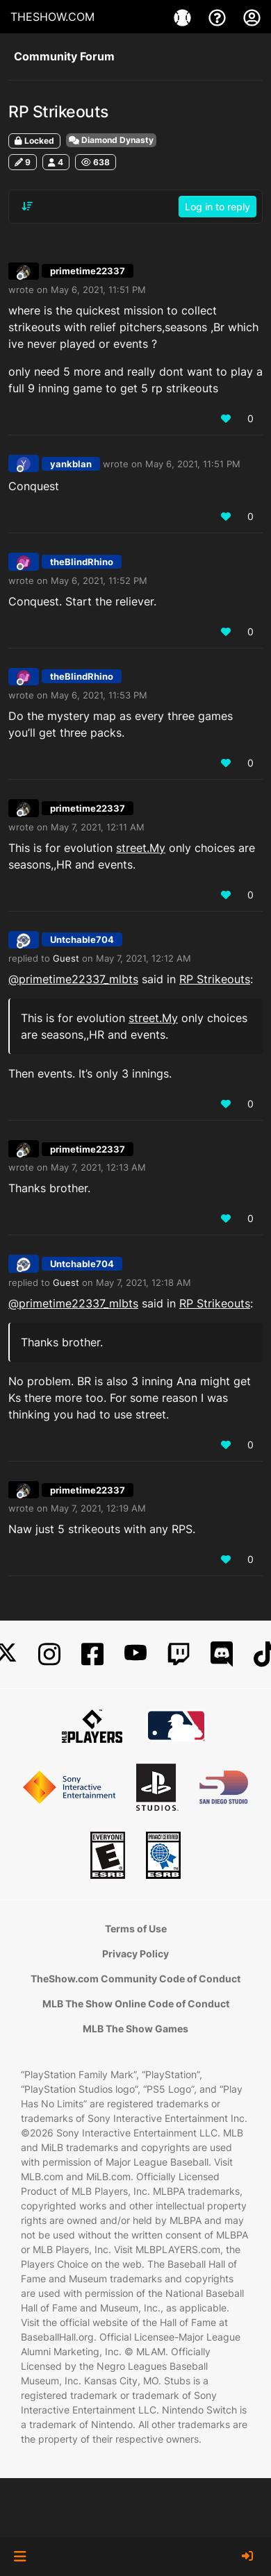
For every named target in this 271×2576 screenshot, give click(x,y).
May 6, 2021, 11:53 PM (99, 695)
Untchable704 (82, 939)
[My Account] (252, 17)
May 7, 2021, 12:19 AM (98, 1508)
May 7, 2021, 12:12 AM (143, 958)
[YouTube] (135, 1654)
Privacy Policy (135, 1953)
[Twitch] (178, 1654)
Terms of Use (136, 1928)
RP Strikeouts (214, 979)
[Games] (184, 17)
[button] (20, 2556)
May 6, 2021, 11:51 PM (98, 289)
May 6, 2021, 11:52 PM (99, 580)
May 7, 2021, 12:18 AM (143, 1282)
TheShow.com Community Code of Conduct (135, 1978)
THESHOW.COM (52, 17)
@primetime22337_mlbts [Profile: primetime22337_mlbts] (73, 979)
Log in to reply (217, 206)
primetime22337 (87, 270)
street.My (140, 848)
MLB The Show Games (135, 2028)
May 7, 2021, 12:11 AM (98, 827)
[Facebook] (92, 1654)
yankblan (71, 463)
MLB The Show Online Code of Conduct (135, 2003)
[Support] (218, 17)
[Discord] (222, 1654)
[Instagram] (49, 1654)
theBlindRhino (81, 561)
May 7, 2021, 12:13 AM (98, 1167)
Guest (66, 958)
